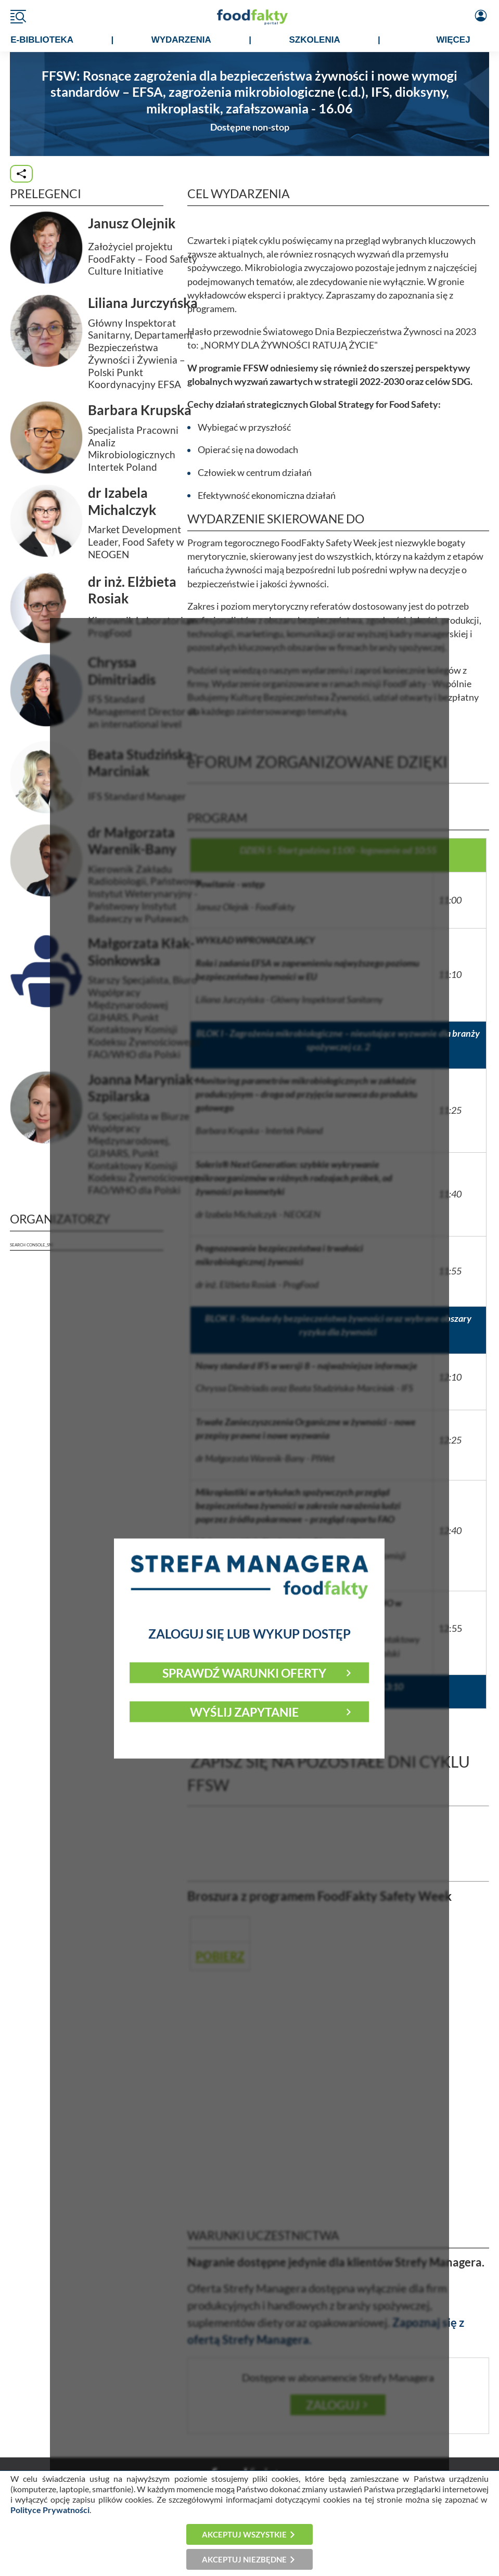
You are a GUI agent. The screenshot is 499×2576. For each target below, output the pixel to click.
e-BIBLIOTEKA (41, 40)
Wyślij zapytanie (244, 1711)
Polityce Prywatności (49, 2510)
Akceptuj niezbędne (244, 2559)
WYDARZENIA (181, 40)
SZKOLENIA (314, 40)
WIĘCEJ (453, 40)
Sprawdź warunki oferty (244, 1672)
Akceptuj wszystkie (244, 2534)
